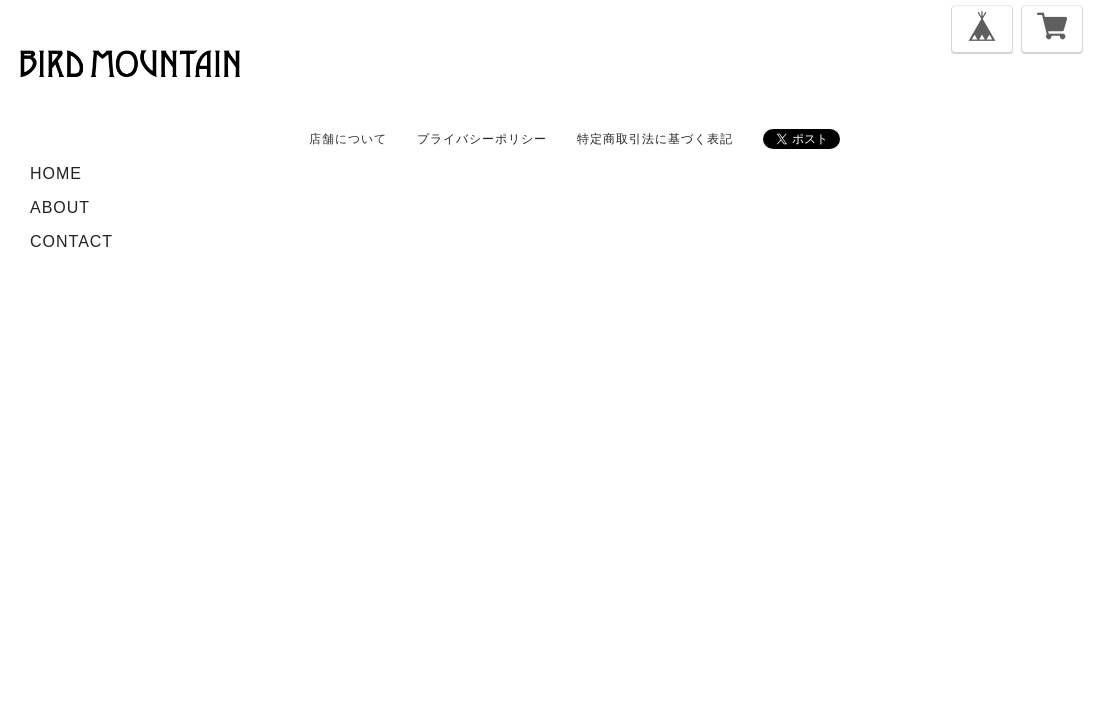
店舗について (348, 139)
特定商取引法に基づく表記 (655, 139)
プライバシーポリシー (482, 139)
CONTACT (71, 241)
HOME (56, 173)
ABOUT (60, 207)
